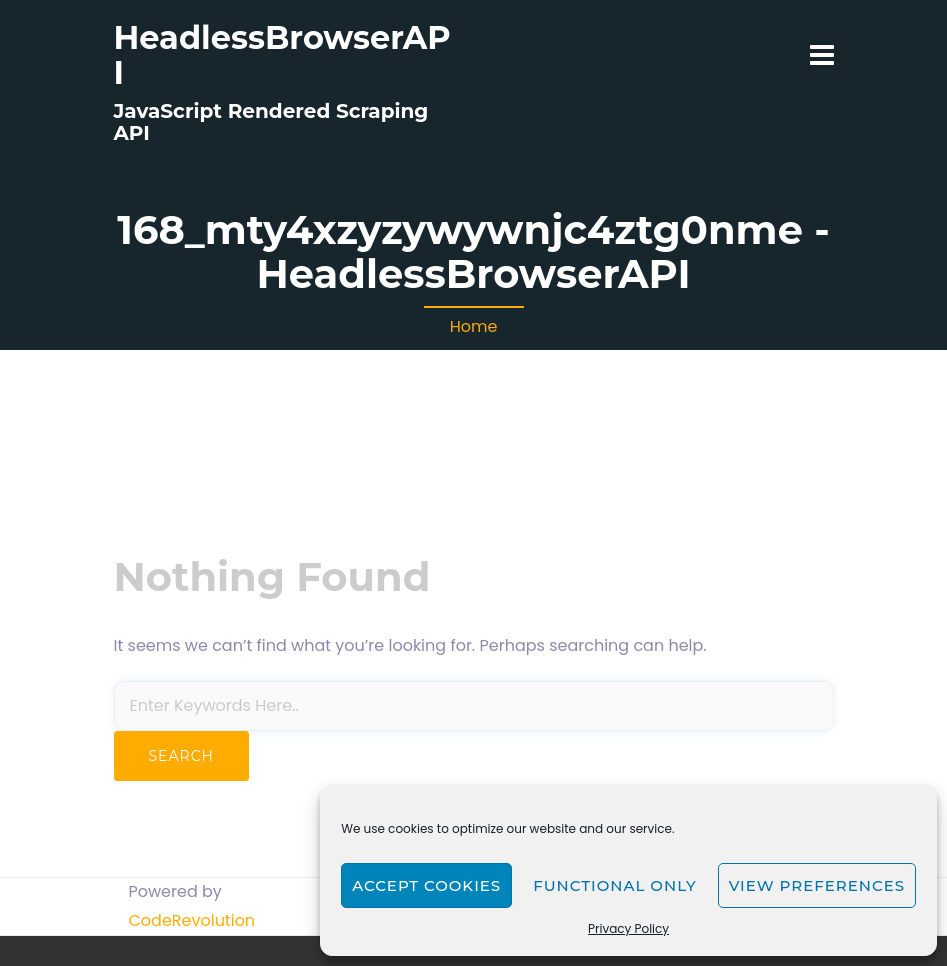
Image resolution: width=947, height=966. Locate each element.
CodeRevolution (192, 920)
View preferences (817, 885)
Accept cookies (426, 885)
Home (474, 326)
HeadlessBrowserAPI (282, 55)
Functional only (614, 885)
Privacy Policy (628, 928)
